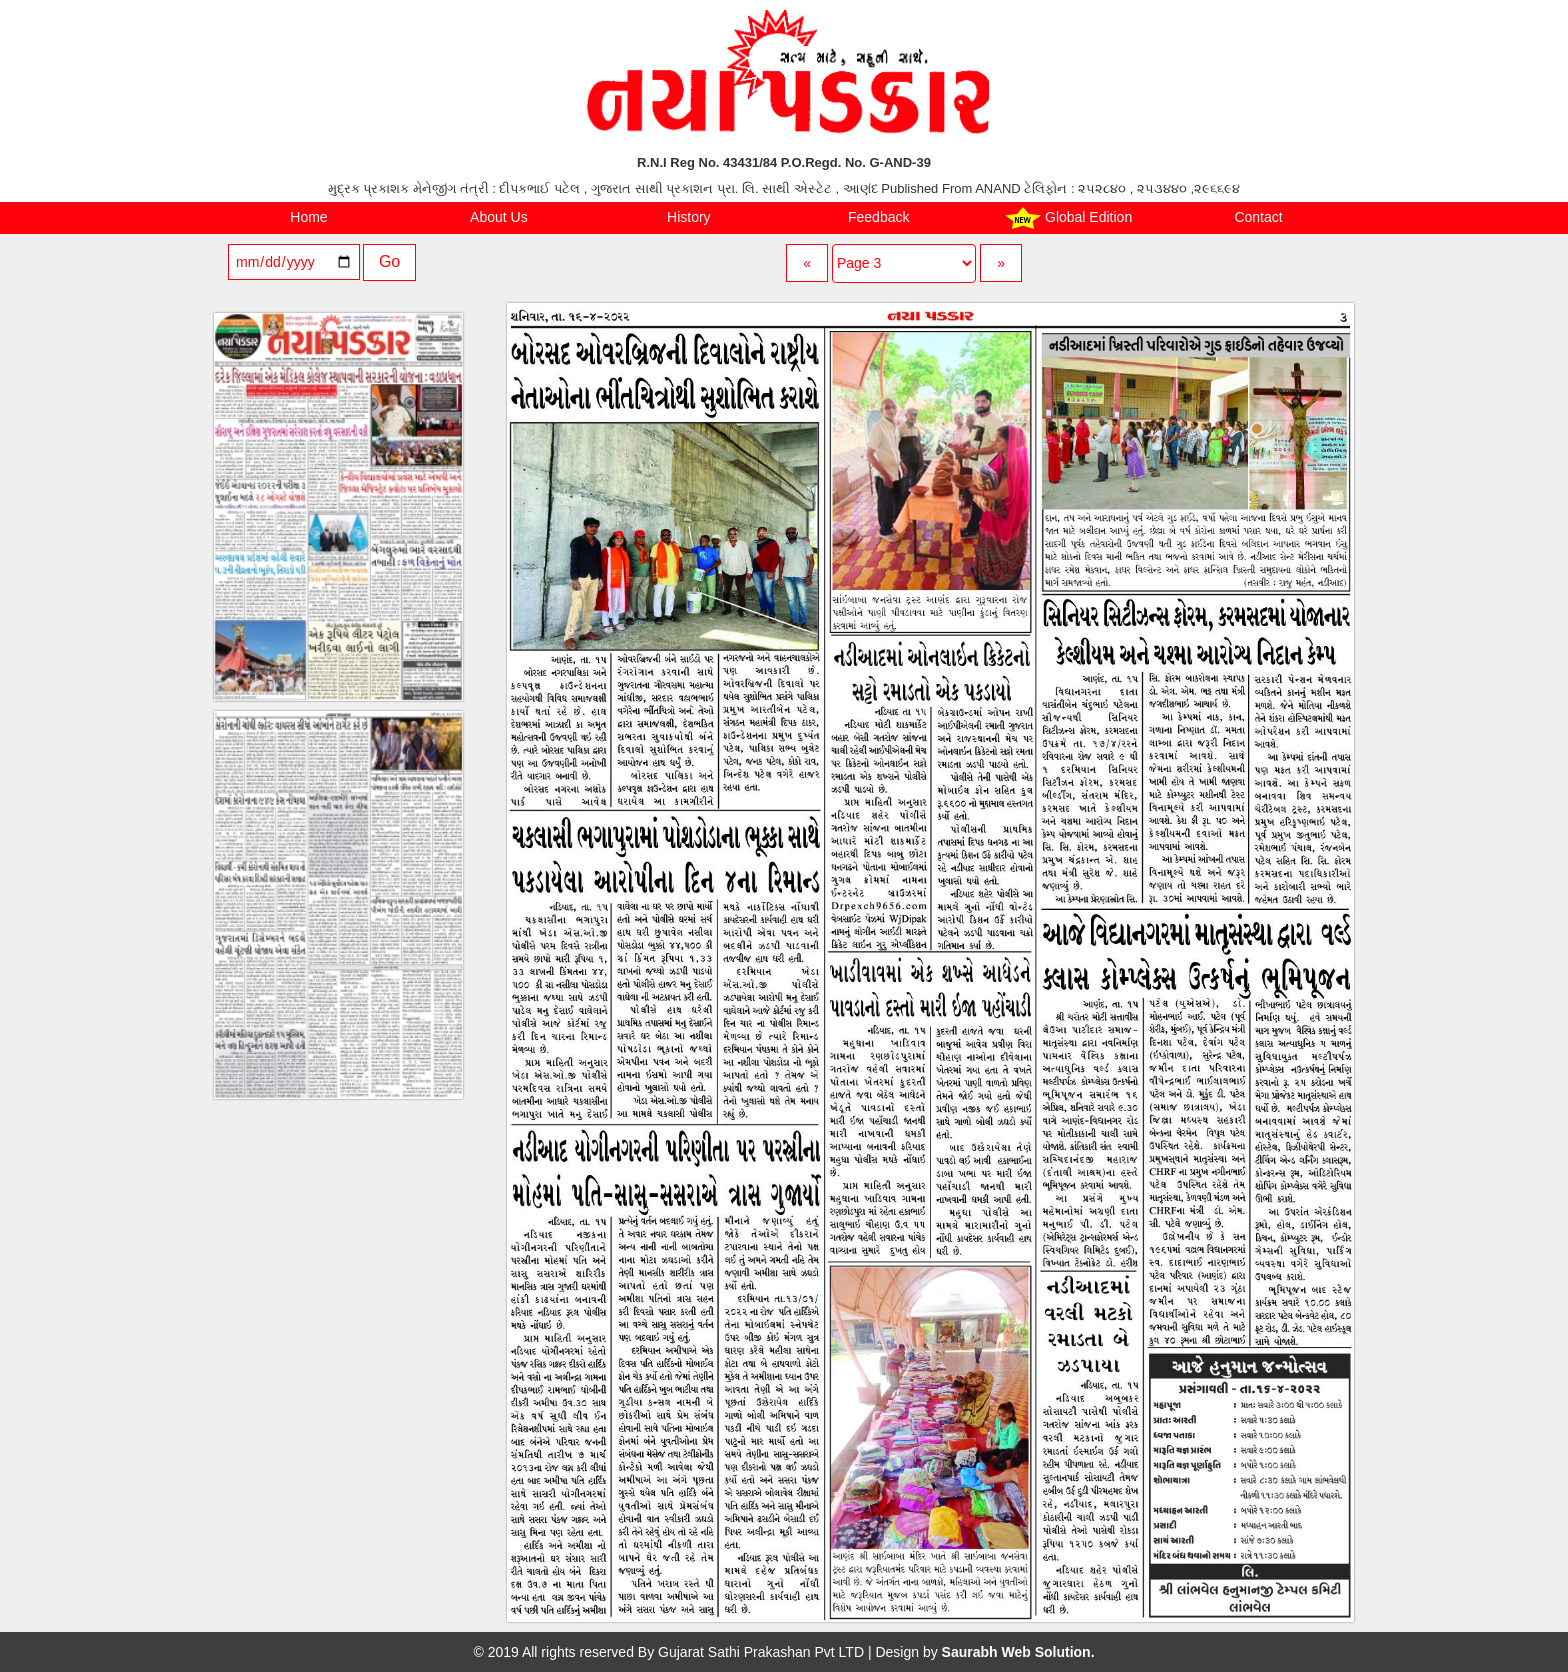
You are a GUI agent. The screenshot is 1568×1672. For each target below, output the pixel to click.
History (689, 217)
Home (308, 217)
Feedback (878, 217)
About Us (499, 217)
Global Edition (1068, 218)
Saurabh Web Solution (1016, 1652)
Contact (1258, 217)
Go (389, 261)
